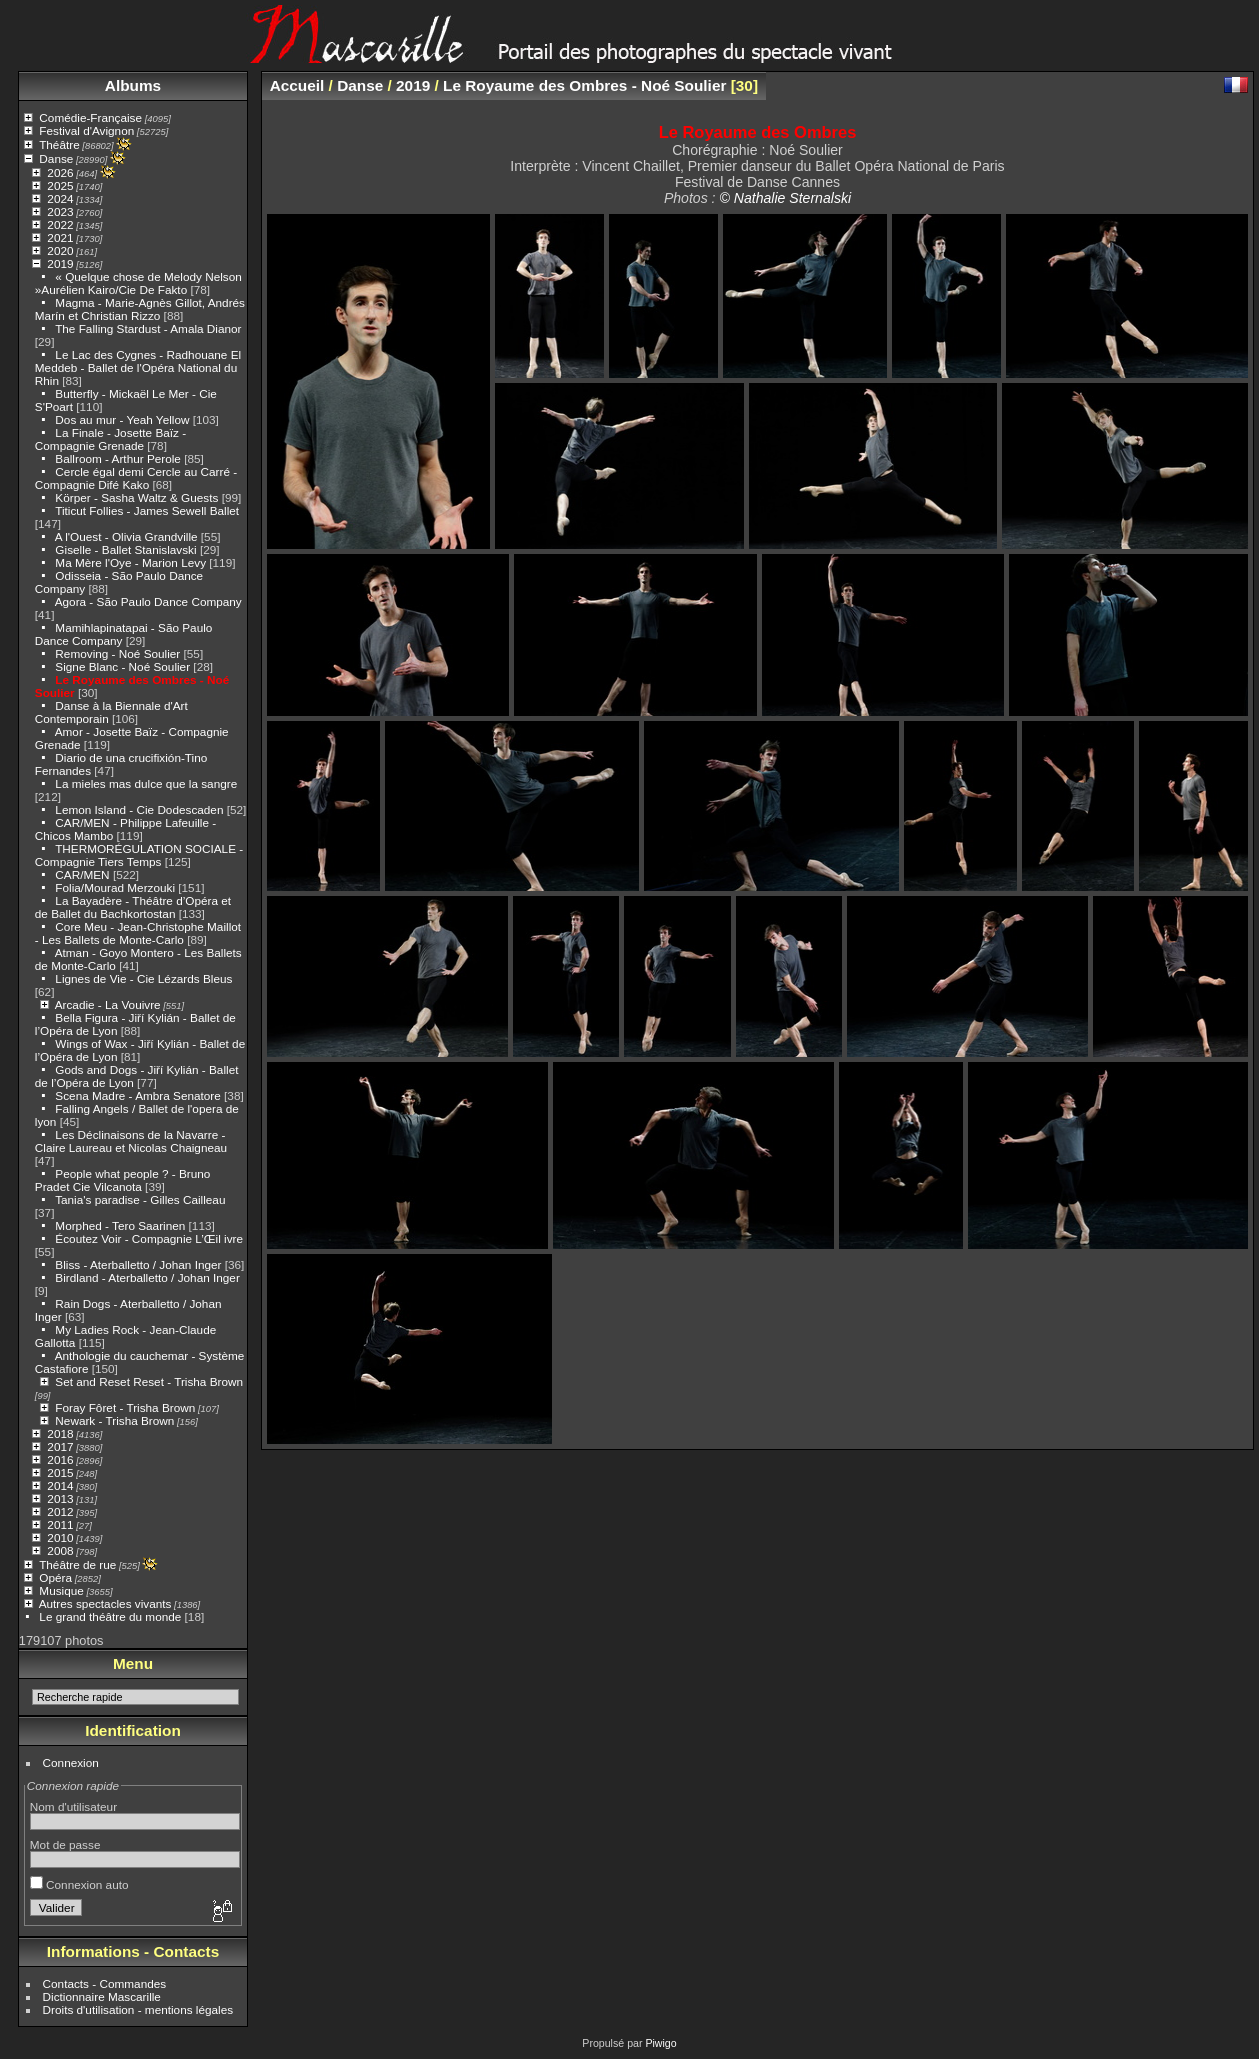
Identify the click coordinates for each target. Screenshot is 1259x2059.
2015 (60, 1472)
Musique (61, 1590)
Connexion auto (79, 1884)
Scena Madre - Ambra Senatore (137, 1095)
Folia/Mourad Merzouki (115, 887)
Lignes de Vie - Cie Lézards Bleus (143, 978)
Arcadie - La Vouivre (108, 1004)
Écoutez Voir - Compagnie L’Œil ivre (149, 1238)
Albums (133, 85)
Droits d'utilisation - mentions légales (138, 2009)
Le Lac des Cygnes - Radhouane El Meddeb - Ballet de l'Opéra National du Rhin (138, 367)
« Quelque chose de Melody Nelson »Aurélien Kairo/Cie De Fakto (138, 283)
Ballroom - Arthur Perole (118, 458)
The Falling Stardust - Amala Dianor (148, 328)
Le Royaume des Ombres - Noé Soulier (584, 85)
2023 (60, 211)
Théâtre (59, 144)
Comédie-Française (90, 117)
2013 (60, 1498)
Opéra (55, 1577)
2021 (60, 237)
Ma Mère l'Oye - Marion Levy (130, 562)
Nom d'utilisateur (73, 1806)
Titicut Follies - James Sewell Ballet (147, 510)
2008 (60, 1550)
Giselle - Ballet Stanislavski (125, 549)
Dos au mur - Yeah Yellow (122, 419)
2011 (60, 1524)
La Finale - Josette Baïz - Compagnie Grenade (110, 439)
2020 (60, 250)
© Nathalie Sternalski (785, 198)
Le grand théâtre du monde (110, 1616)
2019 (60, 263)
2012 (60, 1511)
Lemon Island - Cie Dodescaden (139, 809)
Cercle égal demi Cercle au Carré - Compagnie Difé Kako (136, 478)
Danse (56, 158)
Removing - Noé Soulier (117, 653)
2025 (60, 185)
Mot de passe (65, 1844)
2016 (60, 1459)
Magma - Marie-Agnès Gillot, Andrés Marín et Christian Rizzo (140, 309)
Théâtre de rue (77, 1564)
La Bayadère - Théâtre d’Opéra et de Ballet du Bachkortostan (133, 907)
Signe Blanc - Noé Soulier (122, 666)
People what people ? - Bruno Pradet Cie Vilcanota (123, 1180)
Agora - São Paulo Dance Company (148, 601)
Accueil (297, 85)
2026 (60, 172)
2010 (60, 1537)
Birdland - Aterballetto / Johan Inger (147, 1277)
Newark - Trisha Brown (114, 1420)
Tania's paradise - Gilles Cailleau (140, 1199)
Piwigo (660, 2043)
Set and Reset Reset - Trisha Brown (149, 1381)
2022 (60, 224)
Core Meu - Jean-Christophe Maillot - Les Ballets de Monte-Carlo (138, 933)
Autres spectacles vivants (105, 1603)
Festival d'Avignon (86, 130)
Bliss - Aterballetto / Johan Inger (138, 1264)
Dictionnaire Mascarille (102, 1996)
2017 (60, 1446)
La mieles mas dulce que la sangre (146, 783)
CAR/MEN (84, 874)
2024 (60, 198)
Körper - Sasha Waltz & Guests (136, 497)
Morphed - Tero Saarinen (120, 1225)
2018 (60, 1433)
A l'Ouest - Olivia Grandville (126, 536)
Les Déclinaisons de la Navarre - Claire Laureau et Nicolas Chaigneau (131, 1141)
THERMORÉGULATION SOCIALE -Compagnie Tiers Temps (139, 855)
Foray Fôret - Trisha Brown (125, 1407)
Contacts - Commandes (105, 1983)
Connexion (71, 1762)
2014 (60, 1485)
